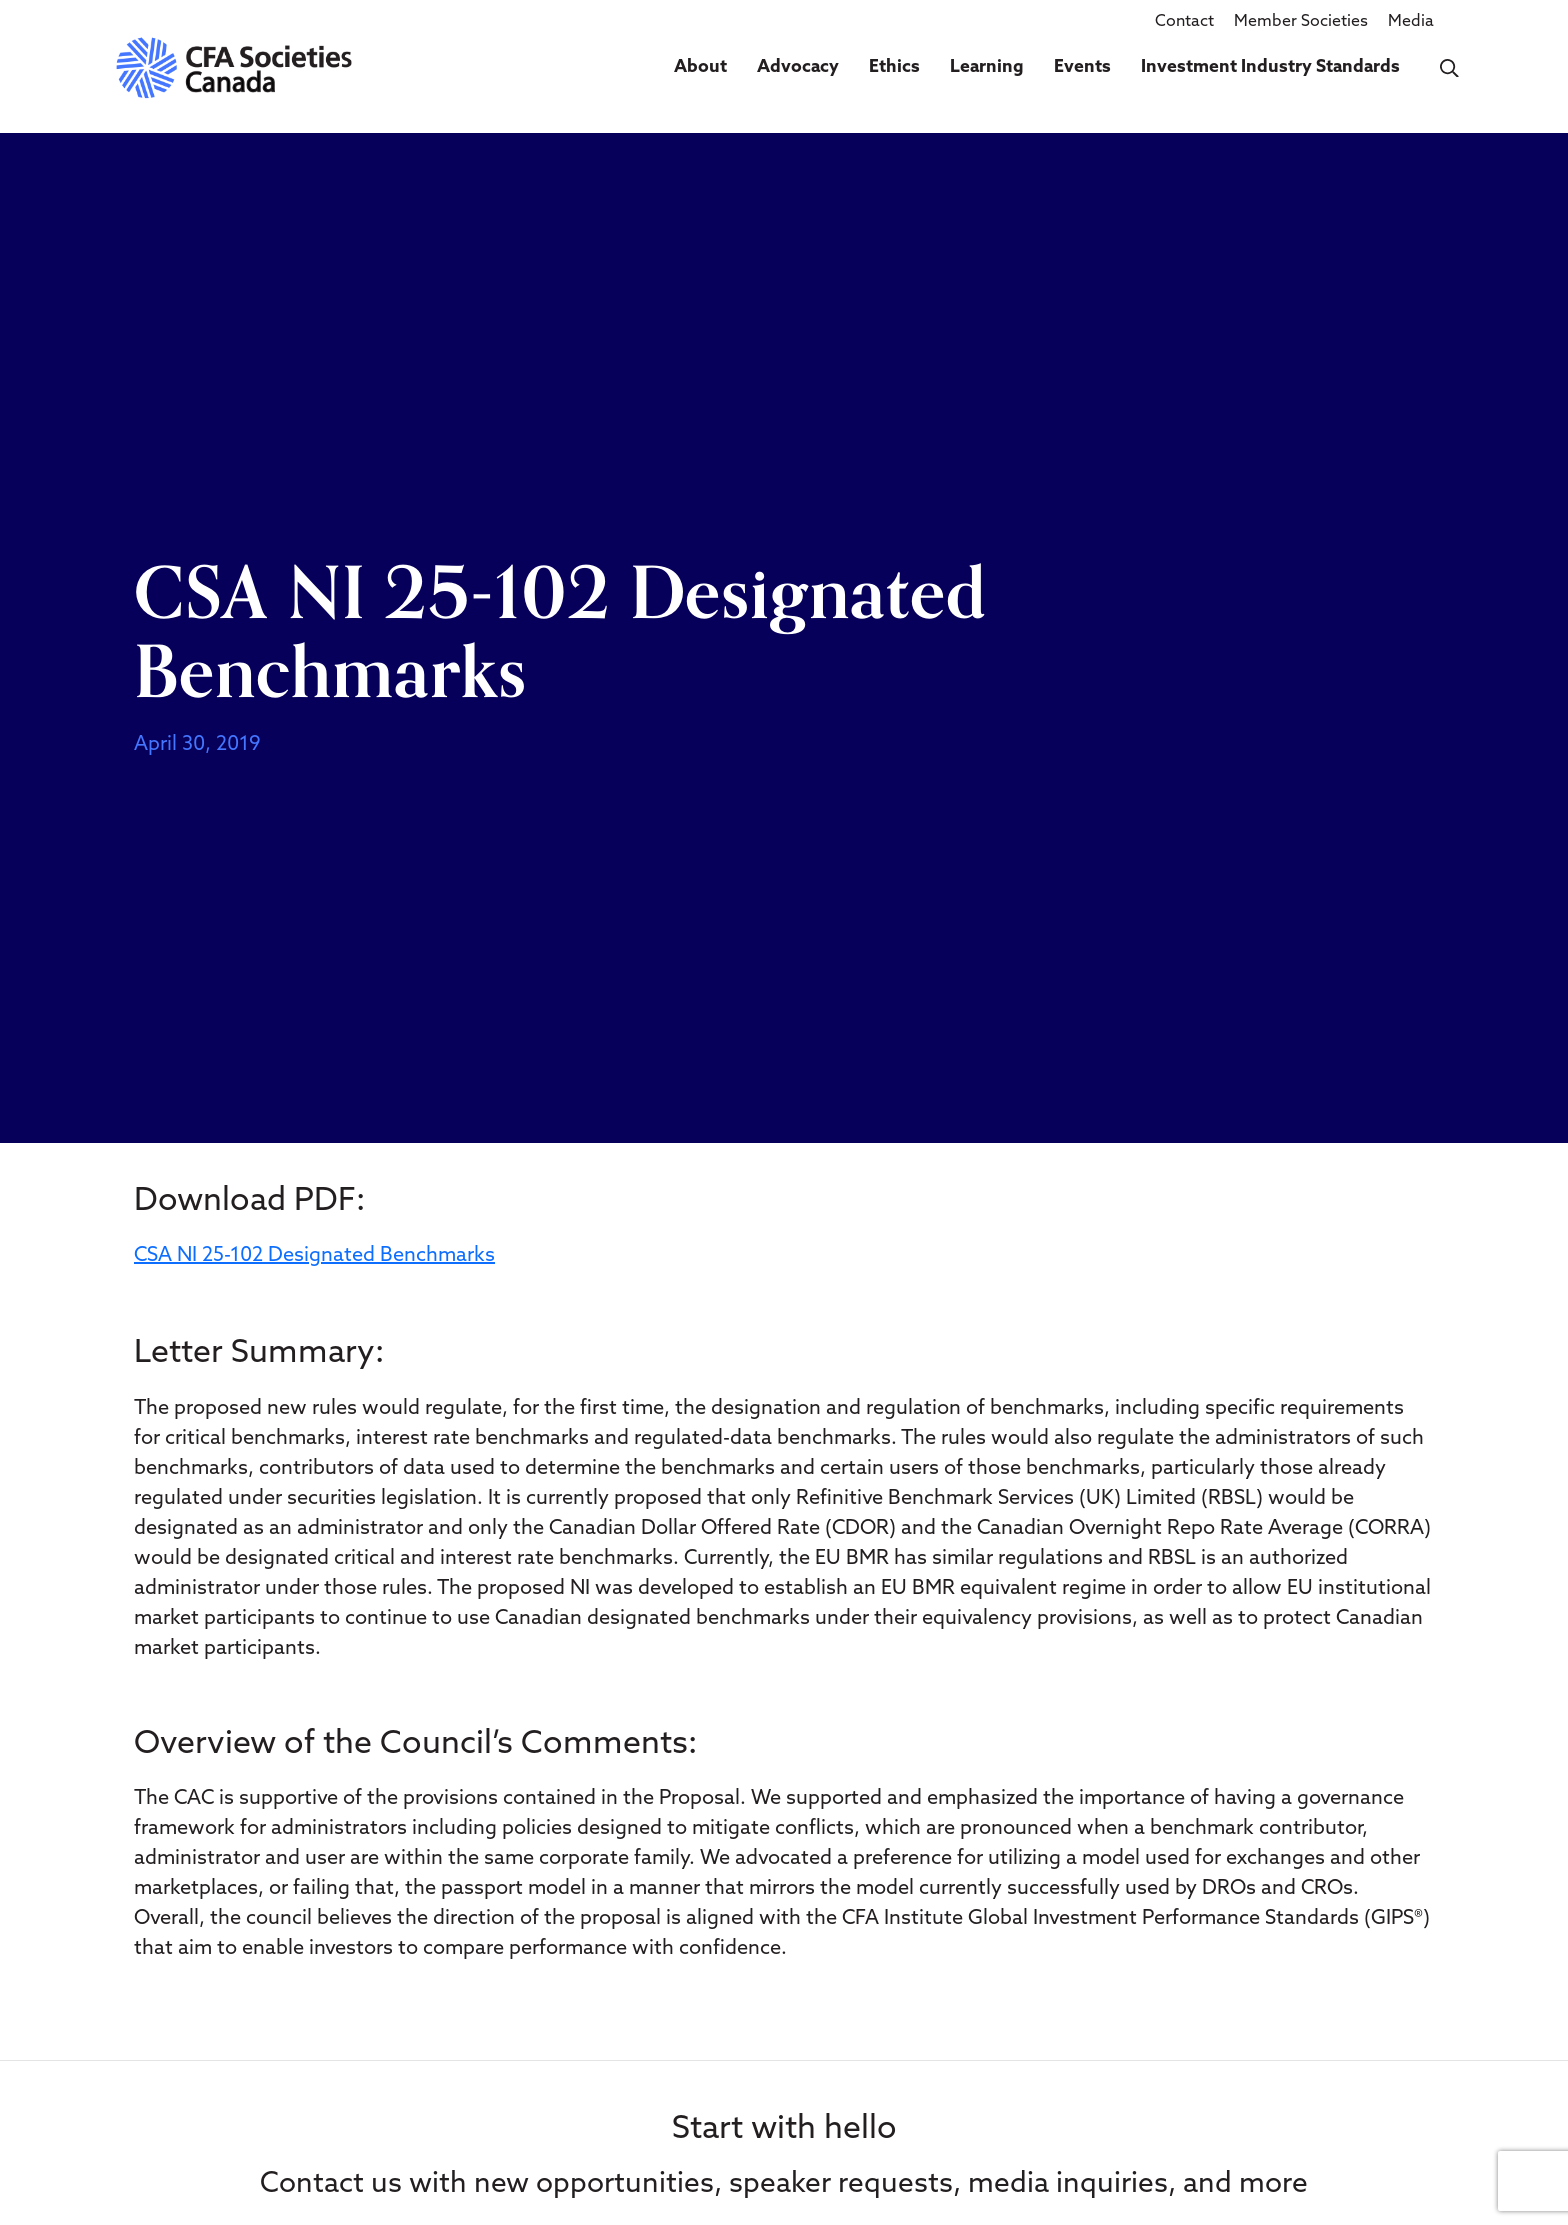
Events (1082, 67)
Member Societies (1301, 22)
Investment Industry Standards (1270, 67)
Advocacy (798, 67)
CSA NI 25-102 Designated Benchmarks (314, 1256)
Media (1411, 22)
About (700, 67)
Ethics (894, 67)
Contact (1184, 22)
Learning (987, 67)
